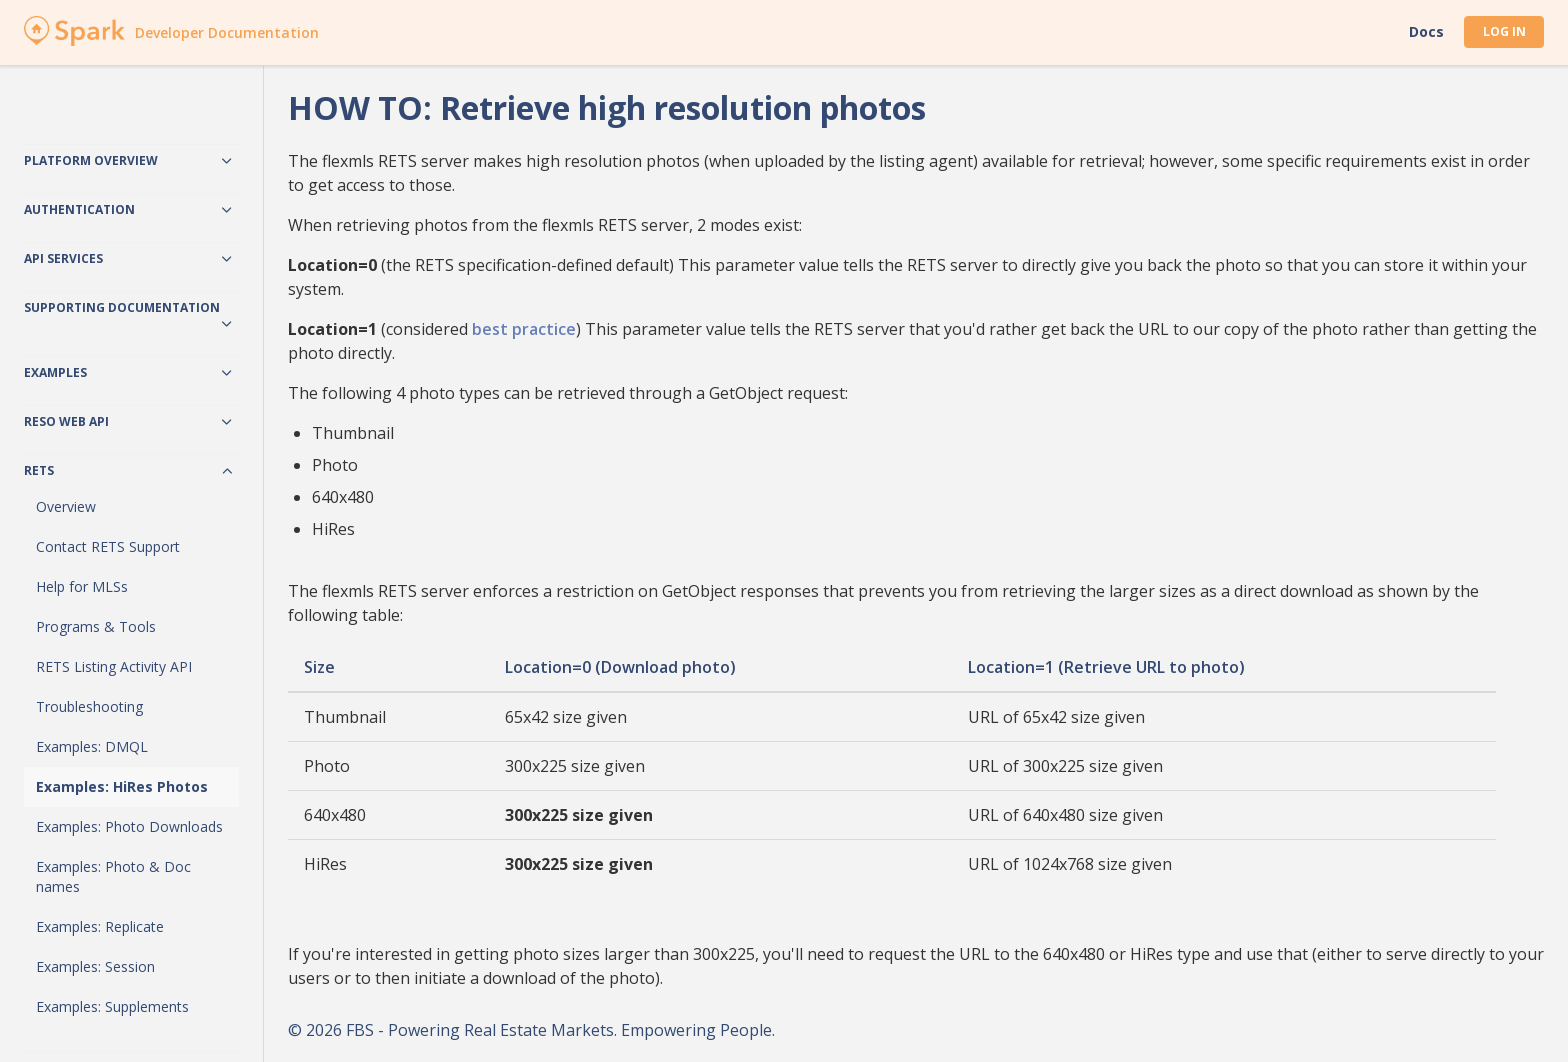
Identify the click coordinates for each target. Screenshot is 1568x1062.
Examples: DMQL (92, 746)
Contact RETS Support (108, 546)
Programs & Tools (96, 626)
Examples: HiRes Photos (122, 786)
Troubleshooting (89, 706)
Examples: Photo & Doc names (113, 876)
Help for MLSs (82, 586)
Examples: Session (95, 966)
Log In (1504, 31)
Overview (66, 506)
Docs (1426, 32)
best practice (524, 329)
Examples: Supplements (112, 1006)
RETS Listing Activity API (114, 666)
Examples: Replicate (100, 926)
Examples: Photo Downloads (129, 826)
